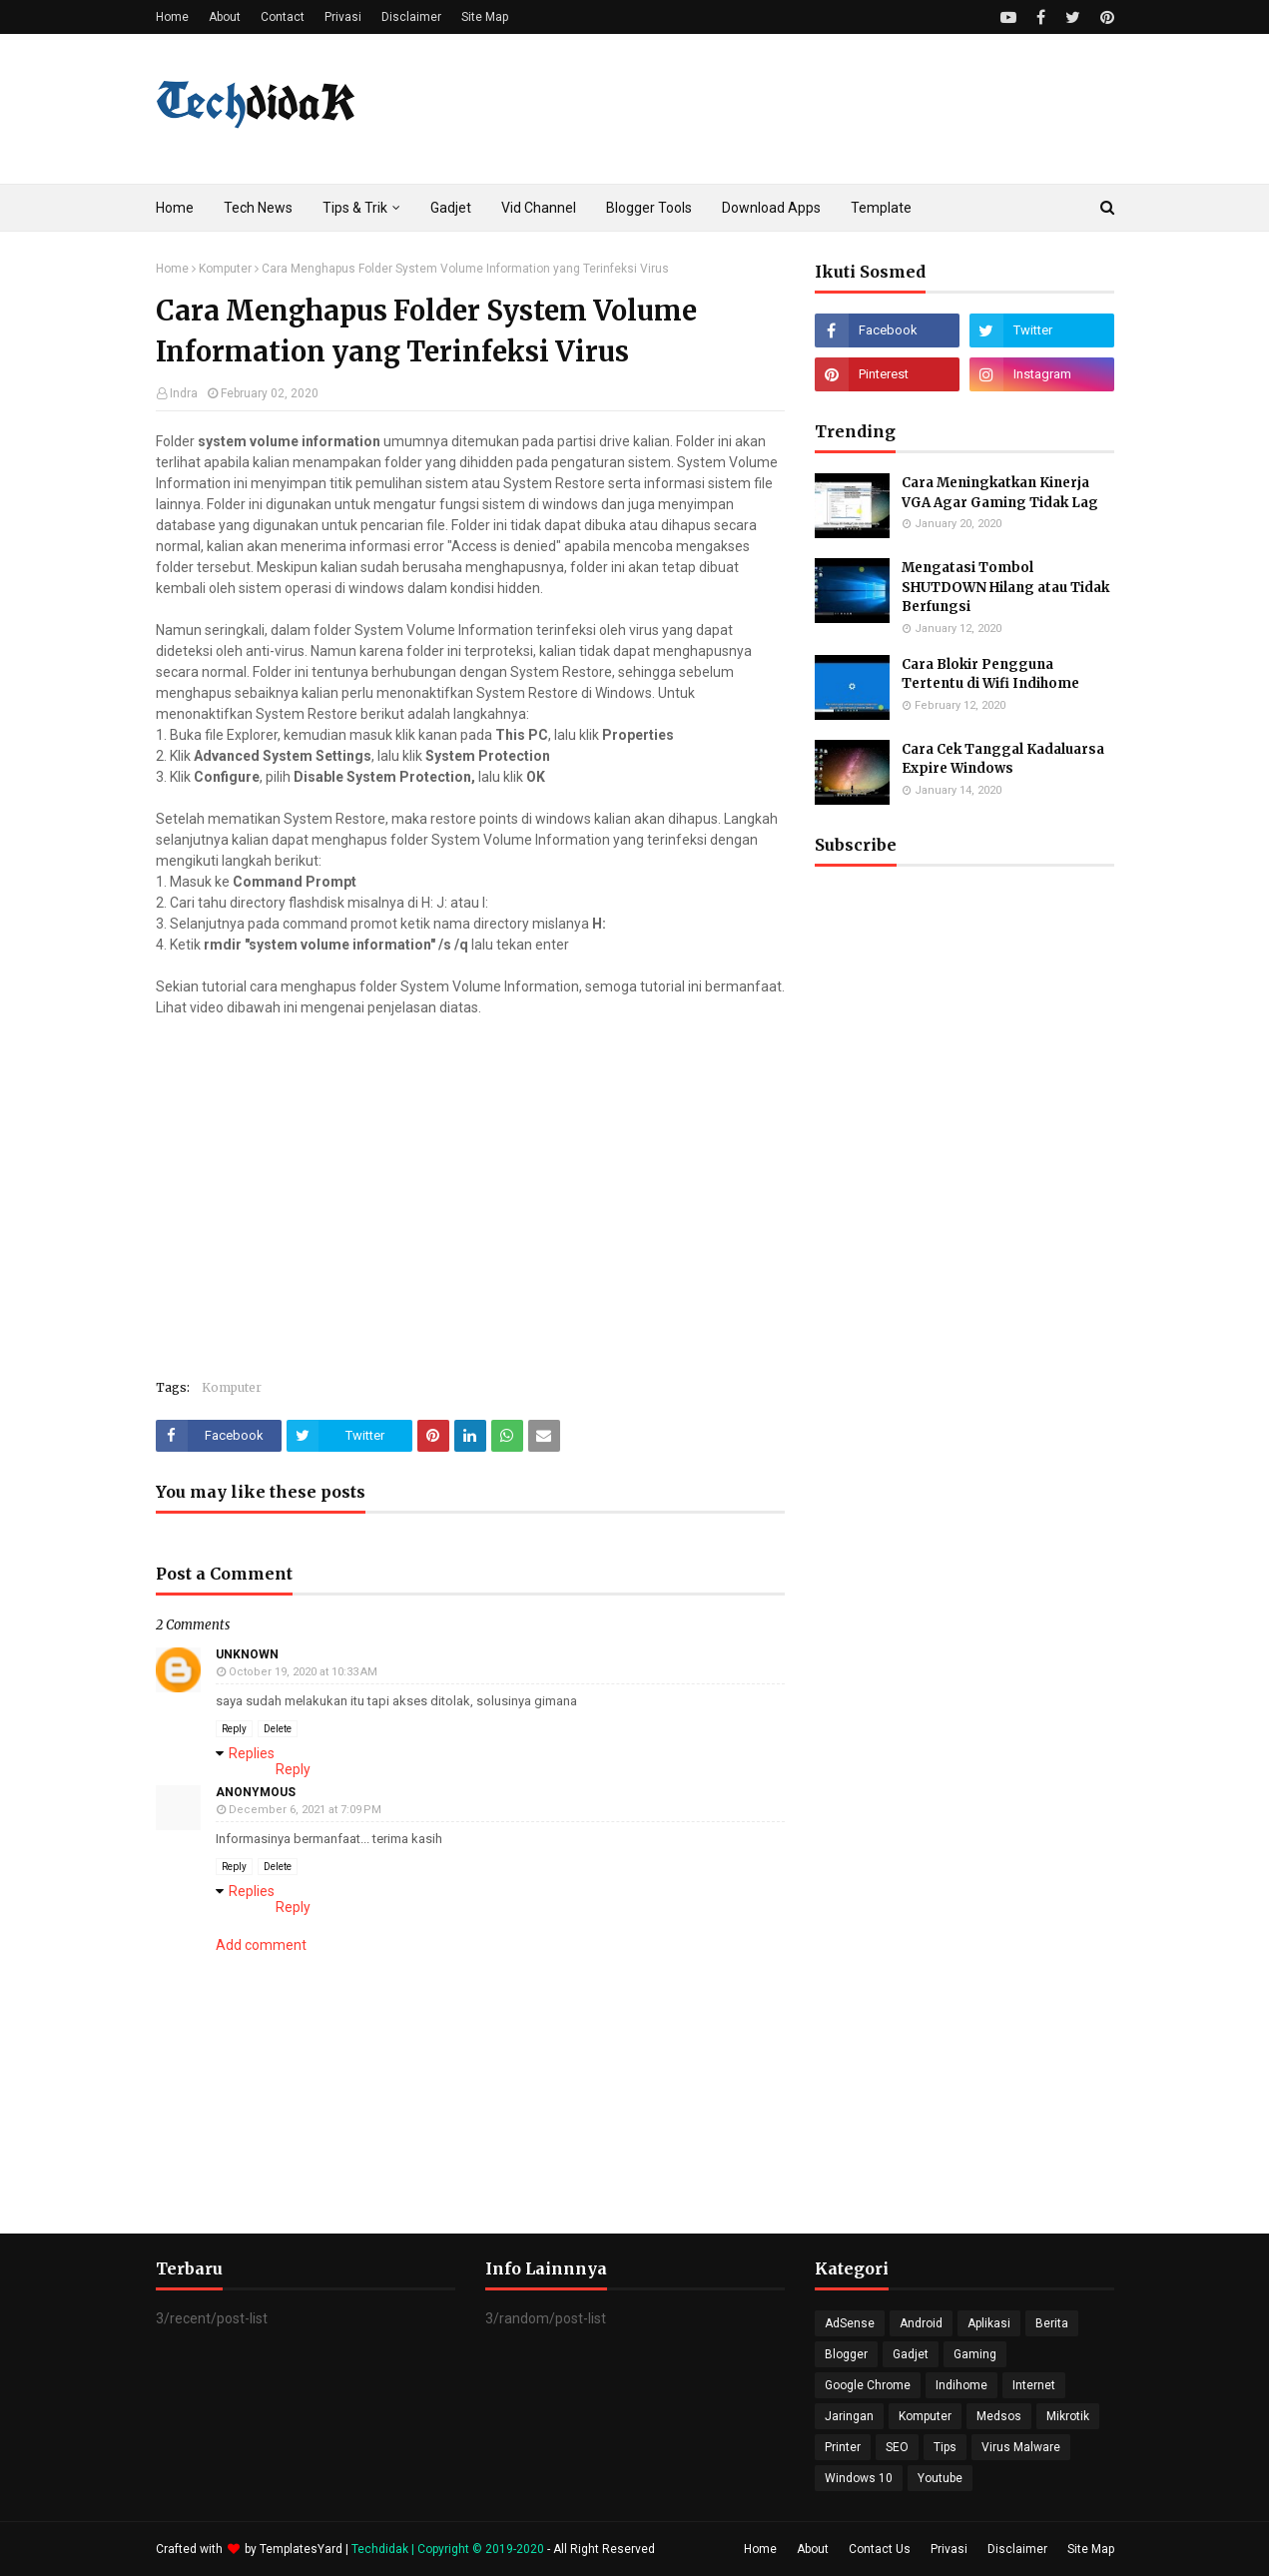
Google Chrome (868, 2385)
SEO (897, 2447)
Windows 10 (859, 2478)
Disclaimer (411, 17)
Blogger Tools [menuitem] (649, 208)
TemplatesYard (301, 2549)
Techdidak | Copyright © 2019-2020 (449, 2549)
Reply (234, 1728)
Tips (945, 2447)
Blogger (846, 2354)
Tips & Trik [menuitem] (354, 208)
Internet (1033, 2385)
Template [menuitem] (881, 208)
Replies (252, 1753)
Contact (283, 17)
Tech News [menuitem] (258, 208)
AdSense (850, 2323)
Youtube (940, 2478)
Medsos (998, 2416)
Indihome (961, 2385)
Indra (184, 393)
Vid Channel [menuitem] (538, 208)
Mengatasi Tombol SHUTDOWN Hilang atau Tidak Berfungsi (1005, 587)
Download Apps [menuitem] (771, 208)
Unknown (247, 1654)
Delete (278, 1728)
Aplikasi (988, 2323)
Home (172, 17)
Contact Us (880, 2549)
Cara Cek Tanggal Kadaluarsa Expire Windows (1003, 759)
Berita (1051, 2323)
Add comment (261, 1945)
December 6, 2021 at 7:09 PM (305, 1809)
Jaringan (849, 2416)
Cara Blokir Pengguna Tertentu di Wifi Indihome (990, 674)
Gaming (974, 2354)
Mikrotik (1067, 2416)
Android (921, 2323)
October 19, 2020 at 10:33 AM (303, 1671)
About (225, 17)
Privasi (342, 17)
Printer (843, 2447)
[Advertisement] (964, 1408)
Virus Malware (1020, 2447)
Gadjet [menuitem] (450, 208)
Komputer (225, 269)
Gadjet (911, 2354)
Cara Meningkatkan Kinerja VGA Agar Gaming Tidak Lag (1000, 492)
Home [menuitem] (175, 208)
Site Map (484, 17)
